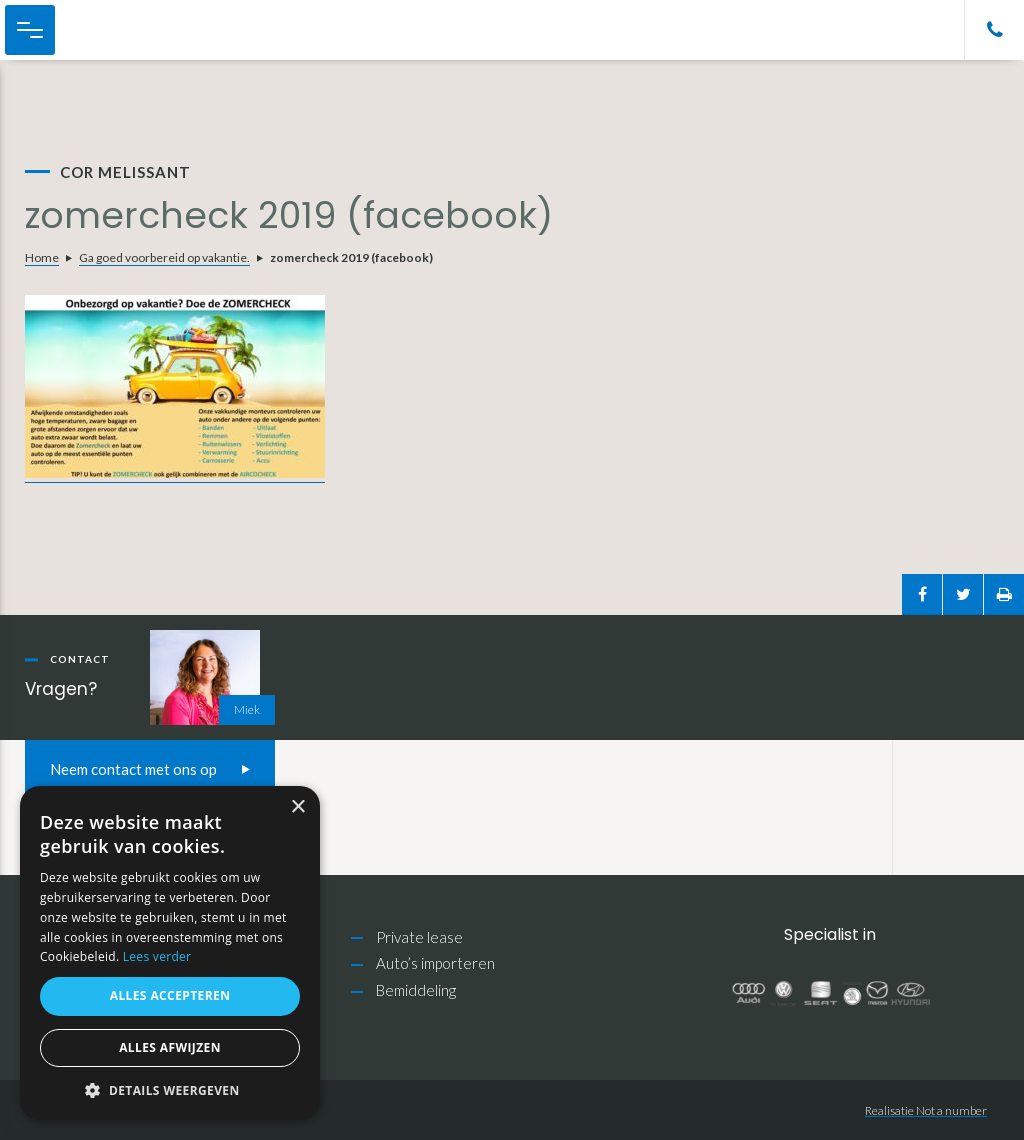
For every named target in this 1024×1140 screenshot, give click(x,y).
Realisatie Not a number (926, 1110)
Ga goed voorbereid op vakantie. (164, 257)
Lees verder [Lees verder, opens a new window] (157, 956)
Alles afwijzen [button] (170, 1047)
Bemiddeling (416, 990)
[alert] (170, 953)
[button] (170, 1090)
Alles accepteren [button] (170, 995)
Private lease (419, 937)
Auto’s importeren (435, 963)
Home (42, 257)
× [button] (297, 807)
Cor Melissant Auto (120, 30)
